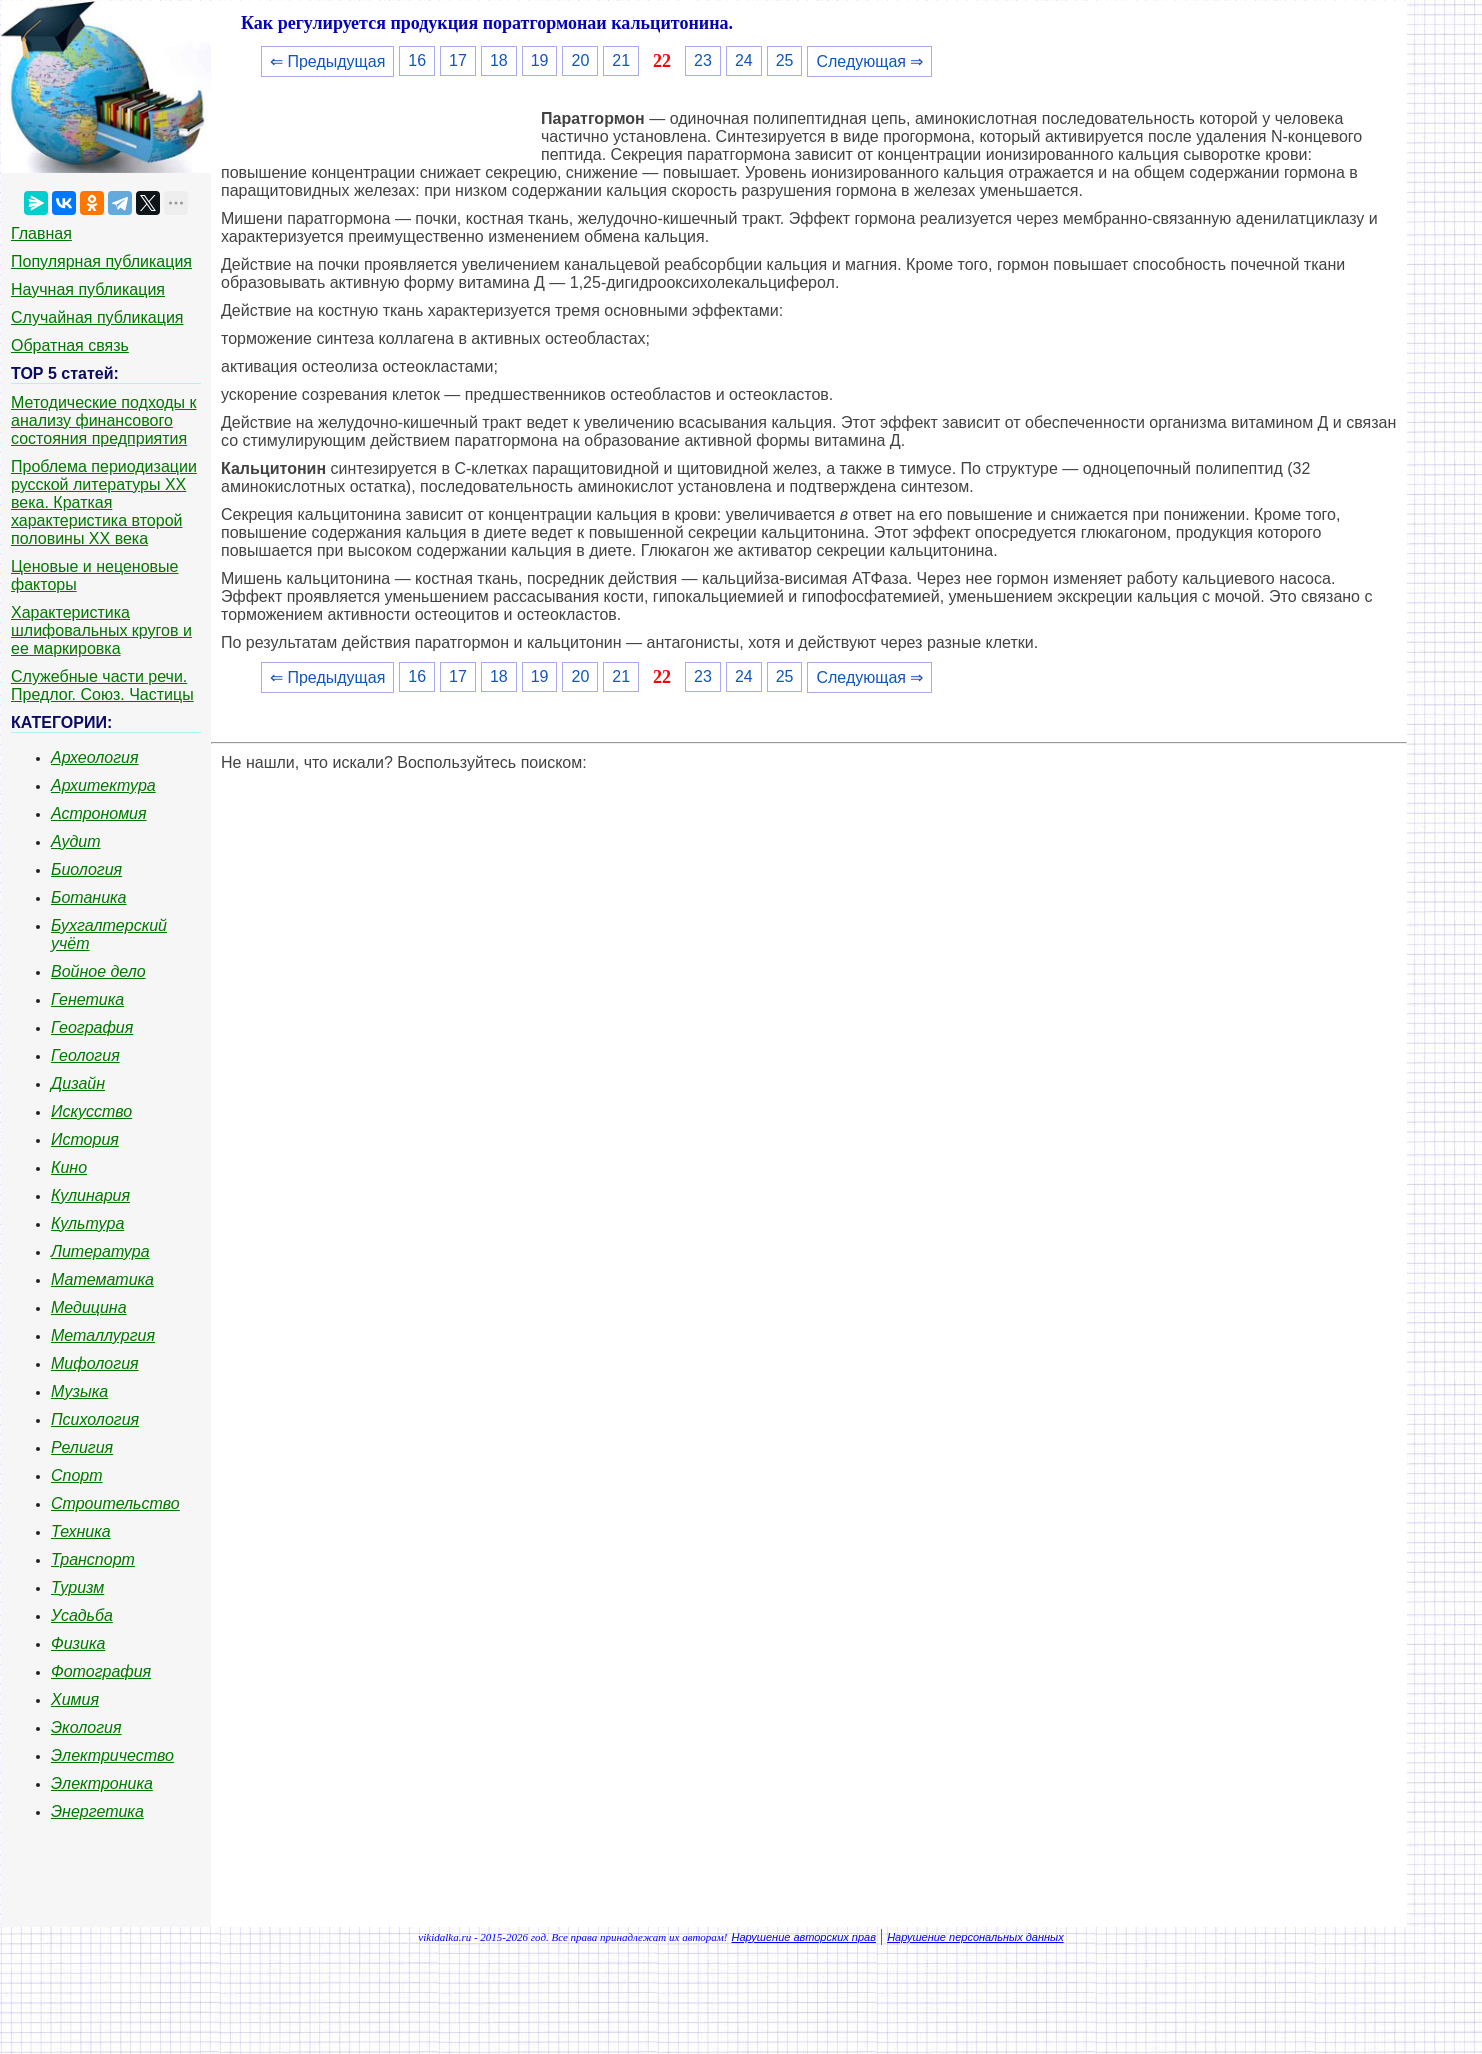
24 (744, 60)
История (85, 1139)
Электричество (112, 1755)
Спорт (77, 1475)
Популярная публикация (101, 261)
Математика (102, 1279)
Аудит (76, 841)
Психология (95, 1419)
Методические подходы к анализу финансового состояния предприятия (104, 420)
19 (540, 60)
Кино (69, 1167)
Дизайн (78, 1083)
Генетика (87, 999)
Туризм (77, 1587)
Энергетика (97, 1811)
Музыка (79, 1391)
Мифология (95, 1363)
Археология (95, 757)
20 (580, 60)
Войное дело (98, 971)
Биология (86, 869)
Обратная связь (70, 345)
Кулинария (90, 1195)
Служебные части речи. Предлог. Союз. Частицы (102, 685)
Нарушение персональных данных (975, 1937)
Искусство (91, 1111)
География (92, 1027)
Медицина (89, 1307)
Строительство (115, 1503)
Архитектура (103, 785)
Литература (100, 1251)
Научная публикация (88, 289)
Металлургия (103, 1335)
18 (499, 60)
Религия (82, 1447)
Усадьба (82, 1615)
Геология (85, 1055)
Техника (81, 1531)
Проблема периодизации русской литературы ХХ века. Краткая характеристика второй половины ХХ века (104, 502)
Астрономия (99, 813)
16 (417, 60)
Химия (75, 1699)
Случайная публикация (97, 317)
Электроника (102, 1783)
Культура (87, 1223)
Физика (78, 1643)
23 (703, 60)
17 (458, 60)
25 (785, 60)
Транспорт (93, 1559)
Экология (86, 1727)
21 (621, 60)
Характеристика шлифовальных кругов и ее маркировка (101, 630)
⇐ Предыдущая (327, 61)
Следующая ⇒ (869, 61)
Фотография (101, 1671)
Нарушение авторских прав (804, 1937)
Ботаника (89, 897)
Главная (41, 233)
